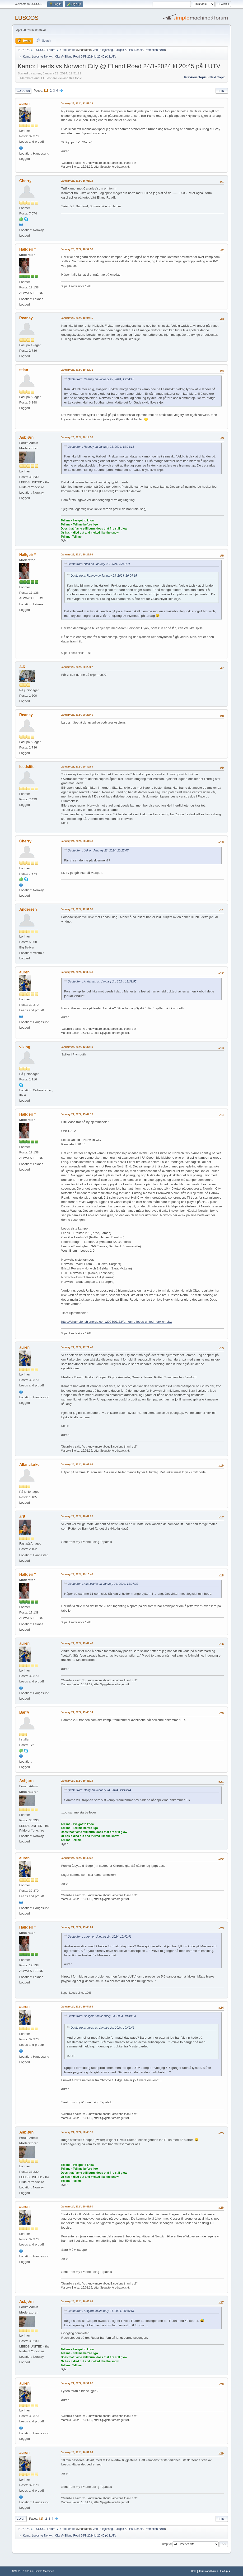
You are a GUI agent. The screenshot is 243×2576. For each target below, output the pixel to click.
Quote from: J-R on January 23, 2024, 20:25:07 (98, 850)
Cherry (25, 181)
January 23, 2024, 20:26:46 (77, 714)
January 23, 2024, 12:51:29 (77, 103)
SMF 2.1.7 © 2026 (22, 2571)
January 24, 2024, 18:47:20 (77, 1516)
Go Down (23, 90)
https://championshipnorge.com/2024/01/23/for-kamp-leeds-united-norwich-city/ (116, 1321)
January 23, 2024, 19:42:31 (77, 369)
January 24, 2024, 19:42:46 (77, 1643)
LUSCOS (26, 18)
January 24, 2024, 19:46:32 (77, 1858)
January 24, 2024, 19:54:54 (77, 2006)
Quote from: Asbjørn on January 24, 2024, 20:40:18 (101, 2311)
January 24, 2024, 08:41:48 (77, 841)
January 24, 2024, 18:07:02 (77, 1464)
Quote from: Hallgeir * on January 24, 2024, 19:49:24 (102, 2016)
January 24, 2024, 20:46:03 (77, 2301)
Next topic (217, 77)
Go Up (21, 2518)
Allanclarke (29, 1465)
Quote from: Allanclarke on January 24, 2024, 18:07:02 (103, 1583)
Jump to (166, 2544)
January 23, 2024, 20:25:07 (77, 667)
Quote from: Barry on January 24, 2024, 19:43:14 (99, 1790)
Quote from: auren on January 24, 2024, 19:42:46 (99, 1936)
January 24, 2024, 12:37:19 (77, 1046)
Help (193, 2571)
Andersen (28, 909)
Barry (24, 1712)
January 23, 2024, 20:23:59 (77, 554)
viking (24, 1047)
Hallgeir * (120, 50)
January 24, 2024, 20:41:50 (77, 2206)
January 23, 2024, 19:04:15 (77, 317)
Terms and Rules (208, 2571)
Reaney (26, 318)
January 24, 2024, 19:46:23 (77, 1780)
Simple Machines (44, 2571)
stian (23, 370)
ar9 (22, 1516)
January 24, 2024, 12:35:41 (77, 972)
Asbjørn (26, 437)
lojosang (107, 50)
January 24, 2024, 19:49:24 (77, 1927)
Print (222, 90)
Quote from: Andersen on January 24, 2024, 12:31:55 (102, 981)
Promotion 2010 (155, 50)
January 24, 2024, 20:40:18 (77, 2132)
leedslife (26, 767)
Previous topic (195, 77)
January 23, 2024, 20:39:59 (77, 766)
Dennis (138, 50)
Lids (130, 50)
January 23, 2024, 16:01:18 (77, 180)
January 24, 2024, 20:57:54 (77, 2452)
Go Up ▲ (225, 2571)
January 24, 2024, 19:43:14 (77, 1712)
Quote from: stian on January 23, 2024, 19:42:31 (99, 564)
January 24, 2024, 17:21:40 (77, 1347)
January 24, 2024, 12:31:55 (77, 909)
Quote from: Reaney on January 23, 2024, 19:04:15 (101, 379)
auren (24, 104)
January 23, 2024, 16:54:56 (77, 249)
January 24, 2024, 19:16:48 (77, 1574)
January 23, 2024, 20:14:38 (77, 437)
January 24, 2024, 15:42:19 (77, 1114)
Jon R (97, 50)
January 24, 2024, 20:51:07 (77, 2383)
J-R (22, 667)
